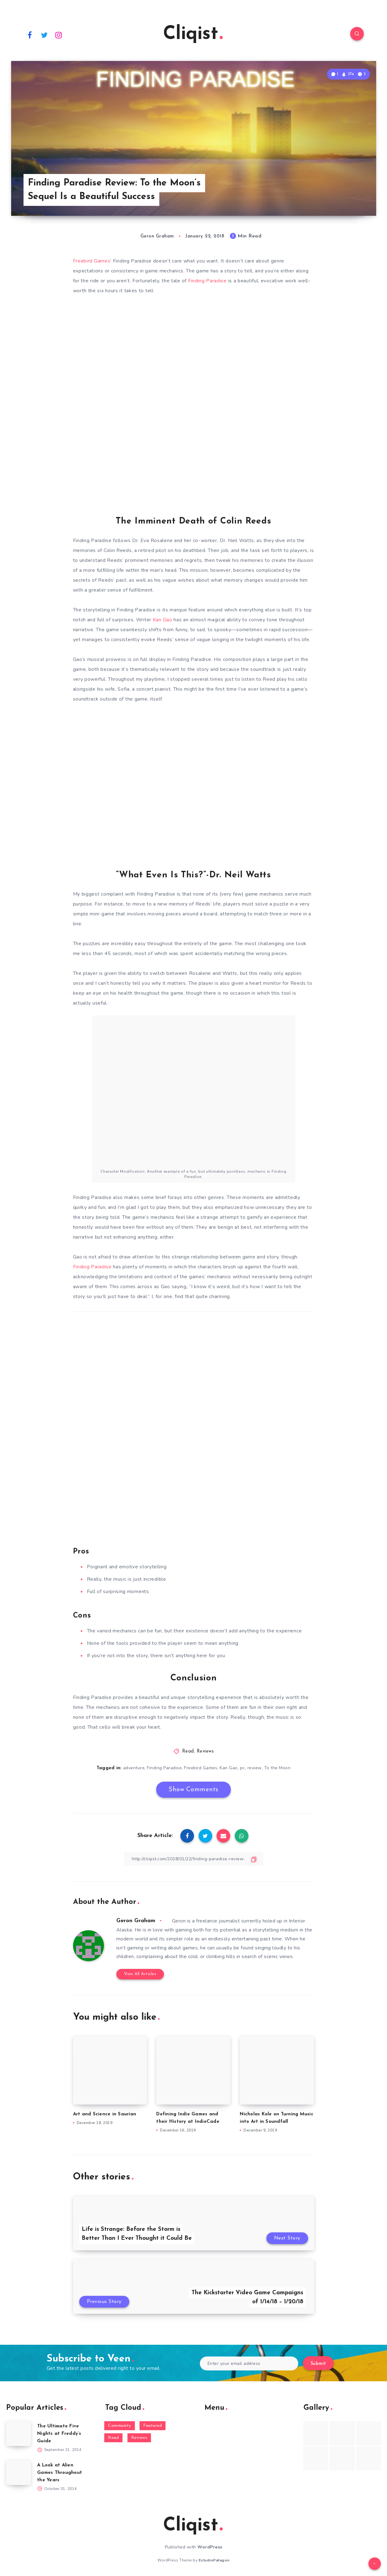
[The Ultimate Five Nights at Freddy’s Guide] (18, 2433)
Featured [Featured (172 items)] (152, 2425)
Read (188, 1751)
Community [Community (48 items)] (119, 2425)
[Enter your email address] (249, 2363)
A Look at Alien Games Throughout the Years (59, 2473)
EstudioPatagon (214, 2560)
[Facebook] (30, 34)
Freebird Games (91, 261)
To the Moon (277, 1768)
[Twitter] (44, 34)
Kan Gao (162, 619)
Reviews (205, 1751)
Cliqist (193, 34)
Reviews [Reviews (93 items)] (139, 2437)
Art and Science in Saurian (104, 2114)
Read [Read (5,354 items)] (113, 2437)
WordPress (209, 2547)
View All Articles (140, 1974)
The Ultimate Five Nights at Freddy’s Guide (59, 2434)
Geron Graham (135, 1921)
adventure (134, 1768)
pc (242, 1768)
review (254, 1768)
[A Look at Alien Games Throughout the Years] (18, 2472)
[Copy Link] (193, 1859)
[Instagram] (59, 34)
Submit (318, 2363)
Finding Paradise (207, 280)
